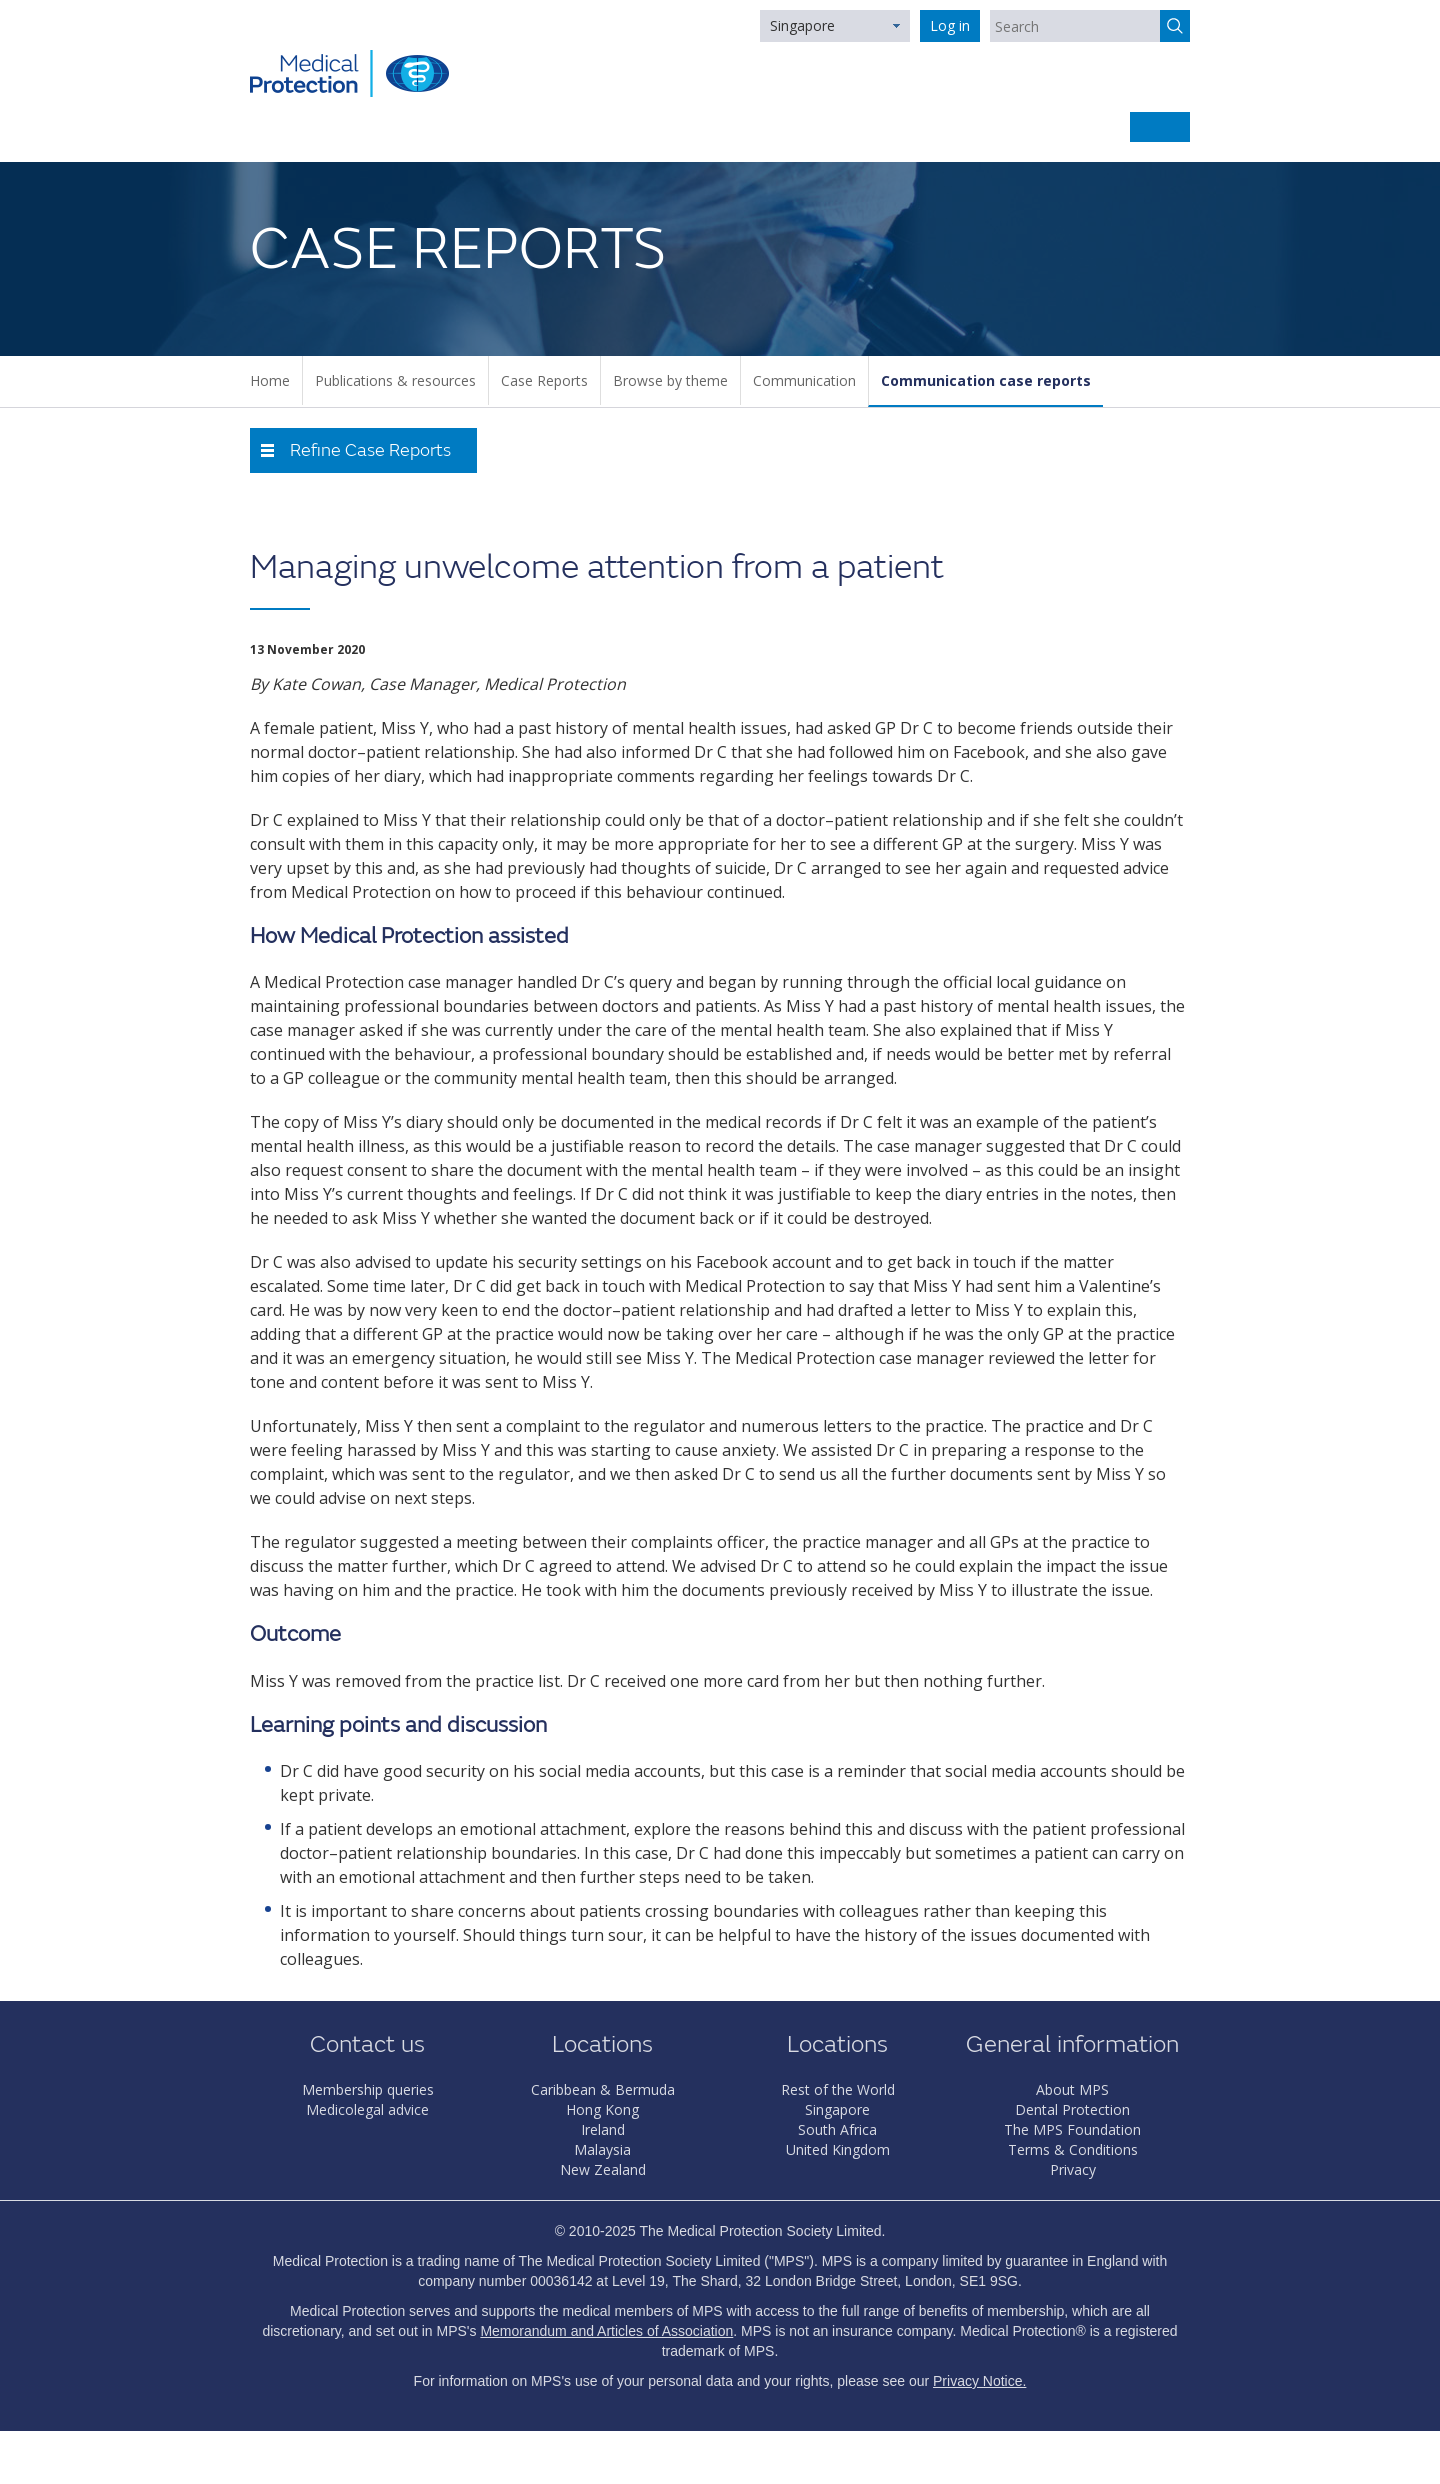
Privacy (1073, 2169)
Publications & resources (395, 380)
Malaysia (602, 2149)
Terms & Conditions (1073, 2149)
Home (270, 380)
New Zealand (603, 2169)
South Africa (837, 2129)
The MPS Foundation (1072, 2129)
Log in (950, 25)
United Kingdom (838, 2149)
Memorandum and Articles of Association (606, 2331)
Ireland (603, 2129)
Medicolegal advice (367, 2109)
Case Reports (544, 380)
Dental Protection (1072, 2109)
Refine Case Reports (370, 450)
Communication (804, 380)
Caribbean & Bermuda (603, 2089)
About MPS (1072, 2089)
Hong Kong (602, 2109)
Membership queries (368, 2089)
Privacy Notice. (979, 2381)
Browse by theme (670, 380)
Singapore (802, 25)
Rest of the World (838, 2089)
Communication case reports (986, 380)
